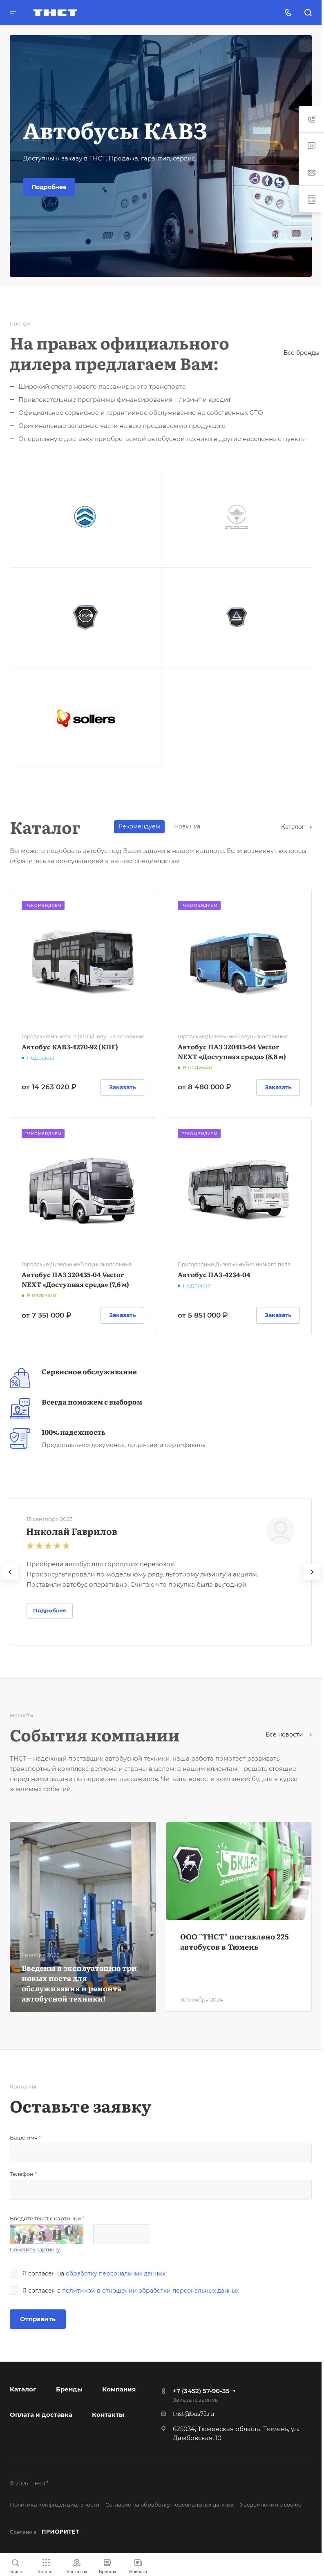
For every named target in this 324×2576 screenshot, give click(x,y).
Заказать (122, 1087)
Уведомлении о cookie (271, 2504)
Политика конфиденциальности (54, 2504)
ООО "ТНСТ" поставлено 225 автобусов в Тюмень (234, 1941)
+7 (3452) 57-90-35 (201, 2391)
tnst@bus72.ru (193, 2414)
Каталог (296, 827)
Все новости (289, 1734)
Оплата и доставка (41, 2414)
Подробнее (49, 187)
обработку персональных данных (115, 2273)
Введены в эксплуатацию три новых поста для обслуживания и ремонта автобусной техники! (79, 1983)
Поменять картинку (35, 2249)
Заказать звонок (195, 2399)
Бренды (69, 2389)
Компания (119, 2389)
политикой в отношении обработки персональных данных (150, 2290)
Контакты (108, 2414)
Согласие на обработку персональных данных (169, 2504)
